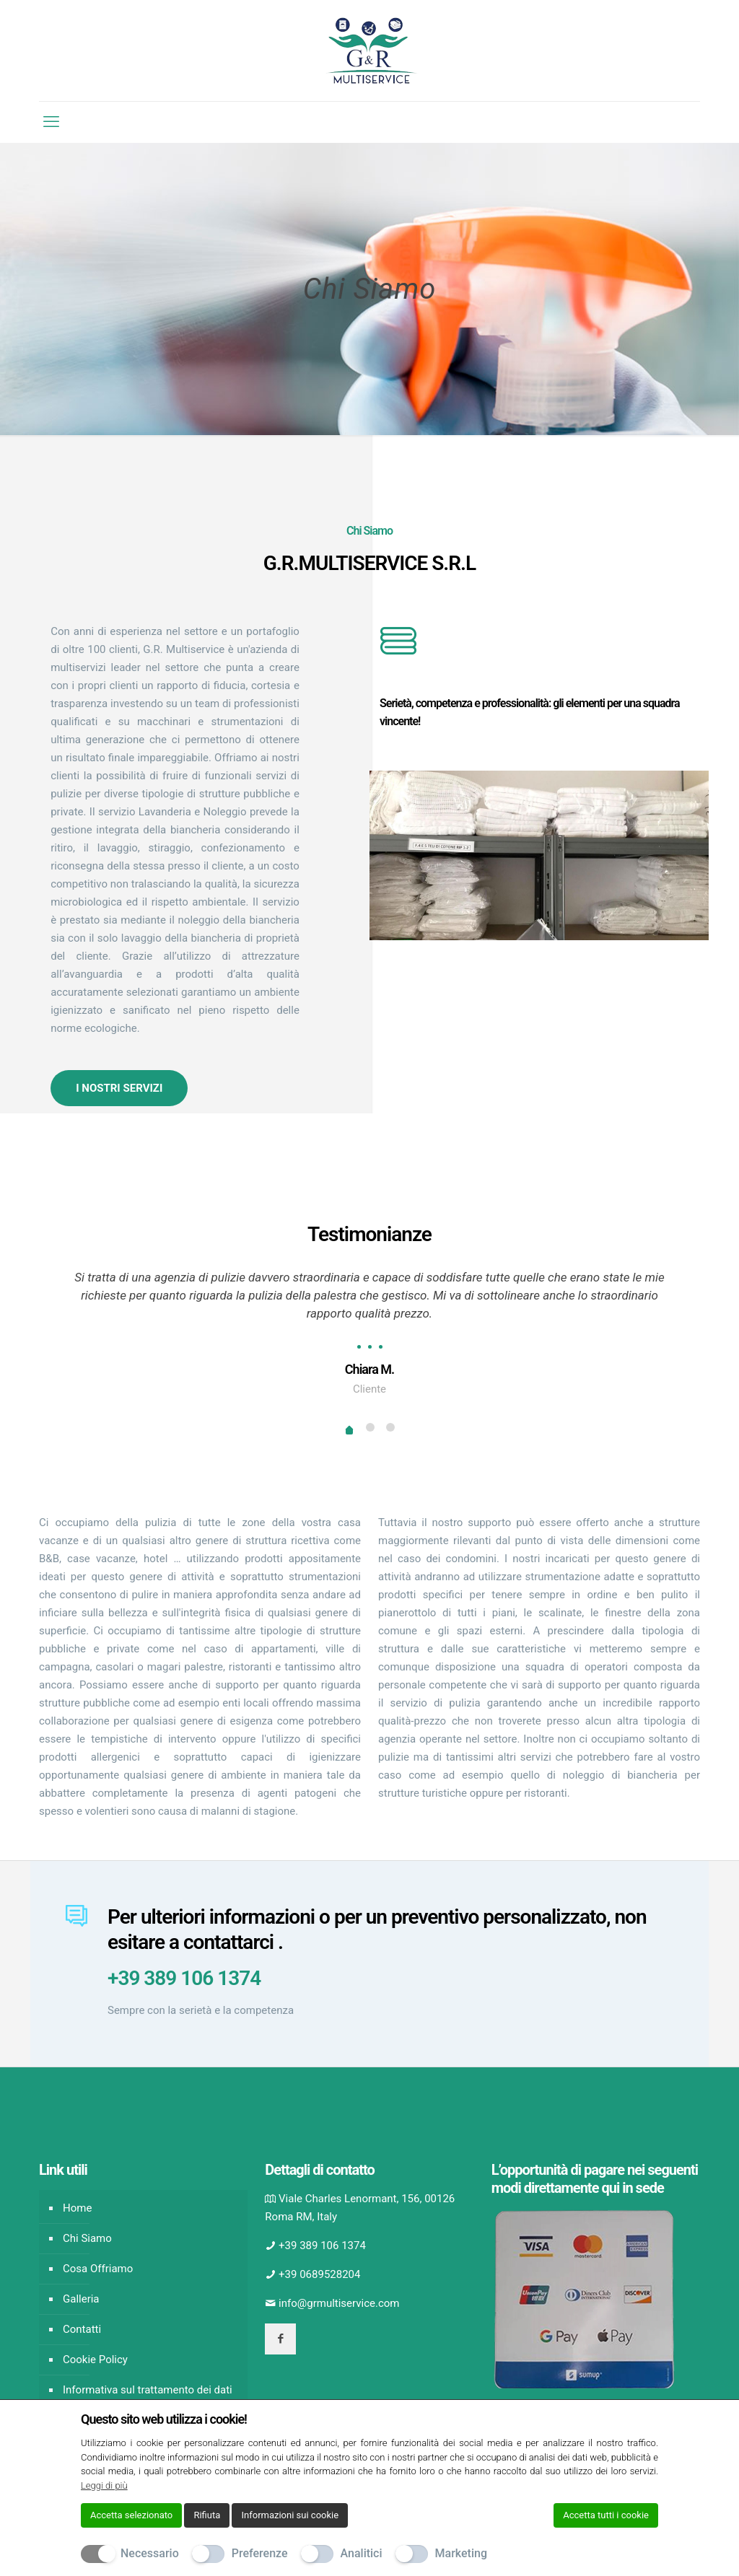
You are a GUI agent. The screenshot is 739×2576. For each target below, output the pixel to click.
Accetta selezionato (131, 2515)
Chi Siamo (87, 2238)
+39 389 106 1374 (184, 1978)
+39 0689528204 (319, 2274)
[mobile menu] (51, 122)
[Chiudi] (648, 2418)
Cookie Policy (95, 2359)
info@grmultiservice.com (339, 2303)
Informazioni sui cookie (289, 2515)
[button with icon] (280, 2338)
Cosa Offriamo (98, 2268)
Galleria (81, 2298)
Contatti (82, 2329)
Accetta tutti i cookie (606, 2515)
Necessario (150, 2553)
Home (77, 2208)
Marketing (461, 2553)
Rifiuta (206, 2515)
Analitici (361, 2553)
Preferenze (260, 2553)
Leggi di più (104, 2485)
